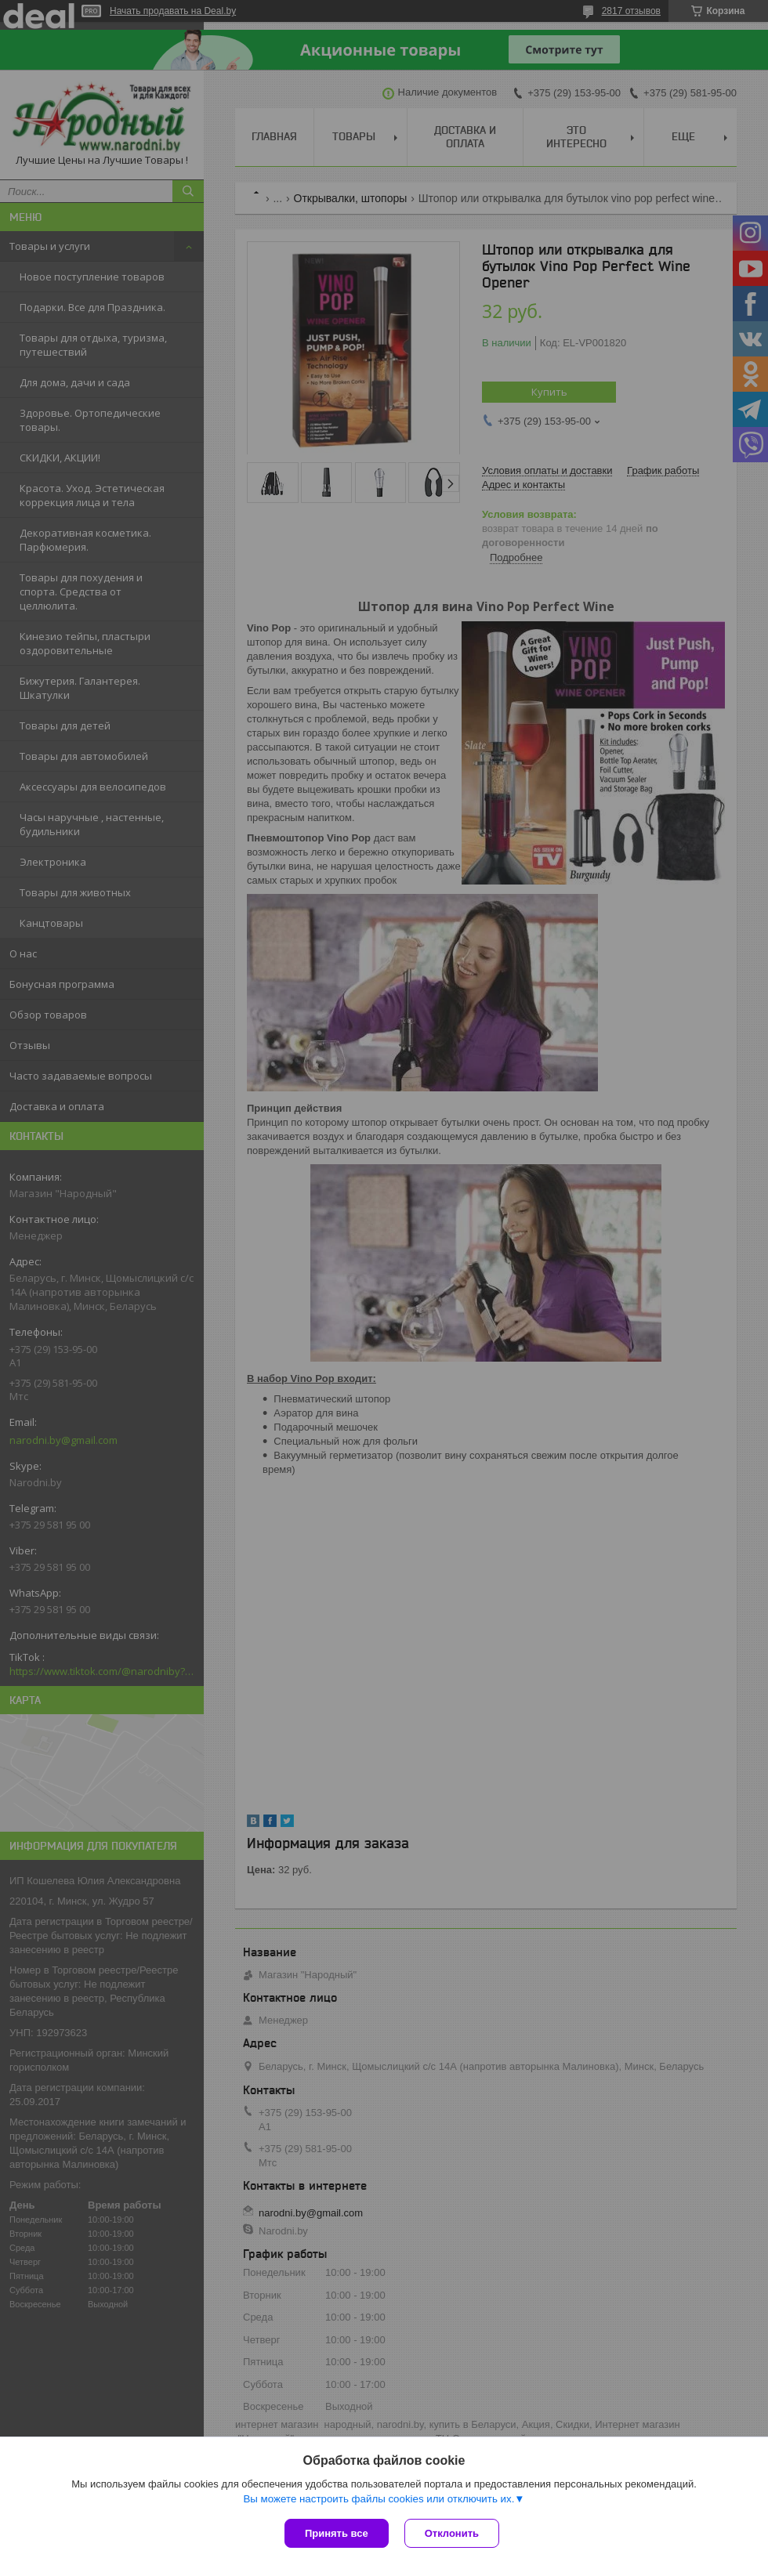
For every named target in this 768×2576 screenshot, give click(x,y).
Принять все (336, 2533)
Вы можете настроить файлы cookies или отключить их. (378, 2499)
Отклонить (452, 2533)
